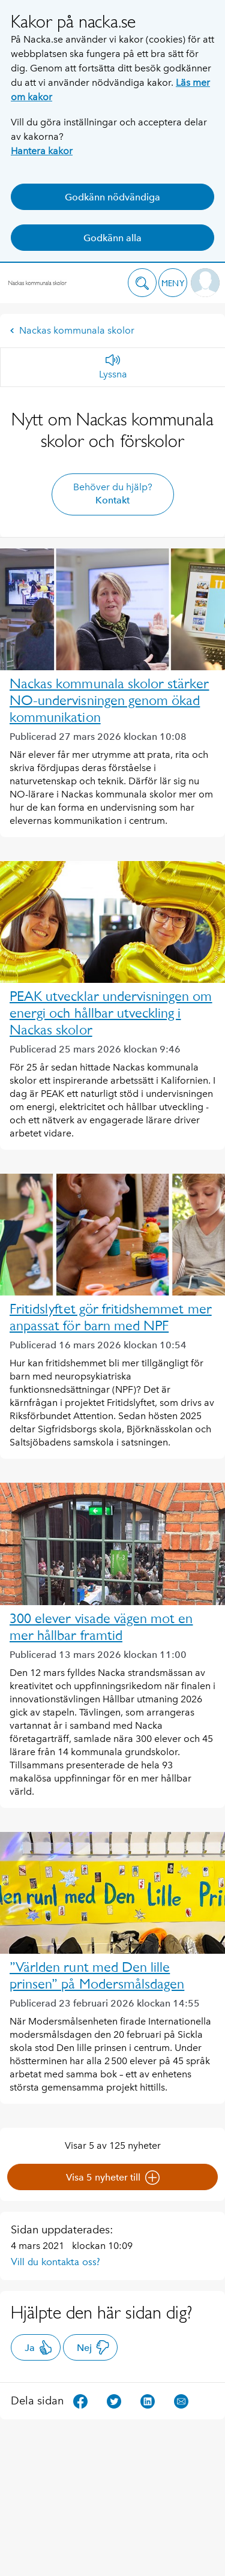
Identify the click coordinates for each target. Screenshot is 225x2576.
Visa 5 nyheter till (113, 2177)
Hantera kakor (42, 151)
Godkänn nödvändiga (112, 197)
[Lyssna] (113, 367)
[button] (142, 282)
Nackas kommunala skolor (72, 330)
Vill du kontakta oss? (55, 2262)
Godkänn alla (112, 238)
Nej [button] (93, 2347)
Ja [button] (39, 2347)
